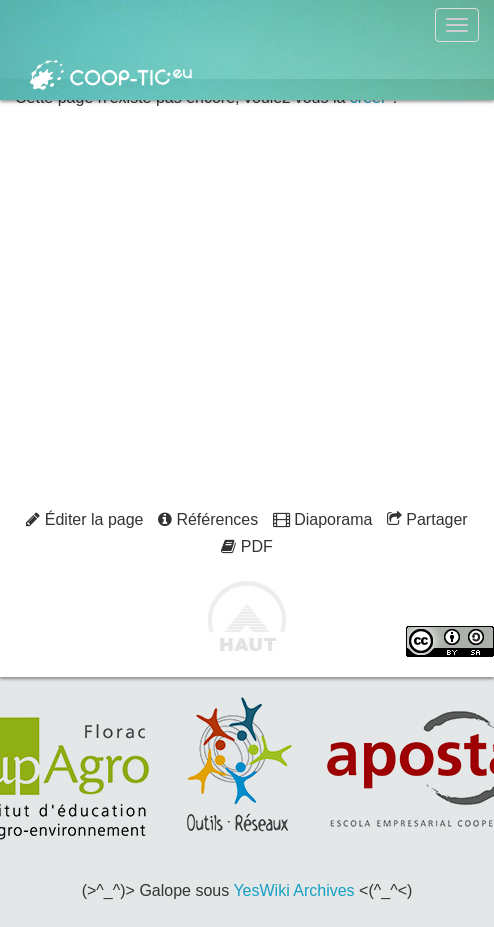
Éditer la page (84, 519)
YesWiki (261, 890)
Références (208, 519)
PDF (246, 546)
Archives (323, 890)
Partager (427, 519)
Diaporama (323, 519)
